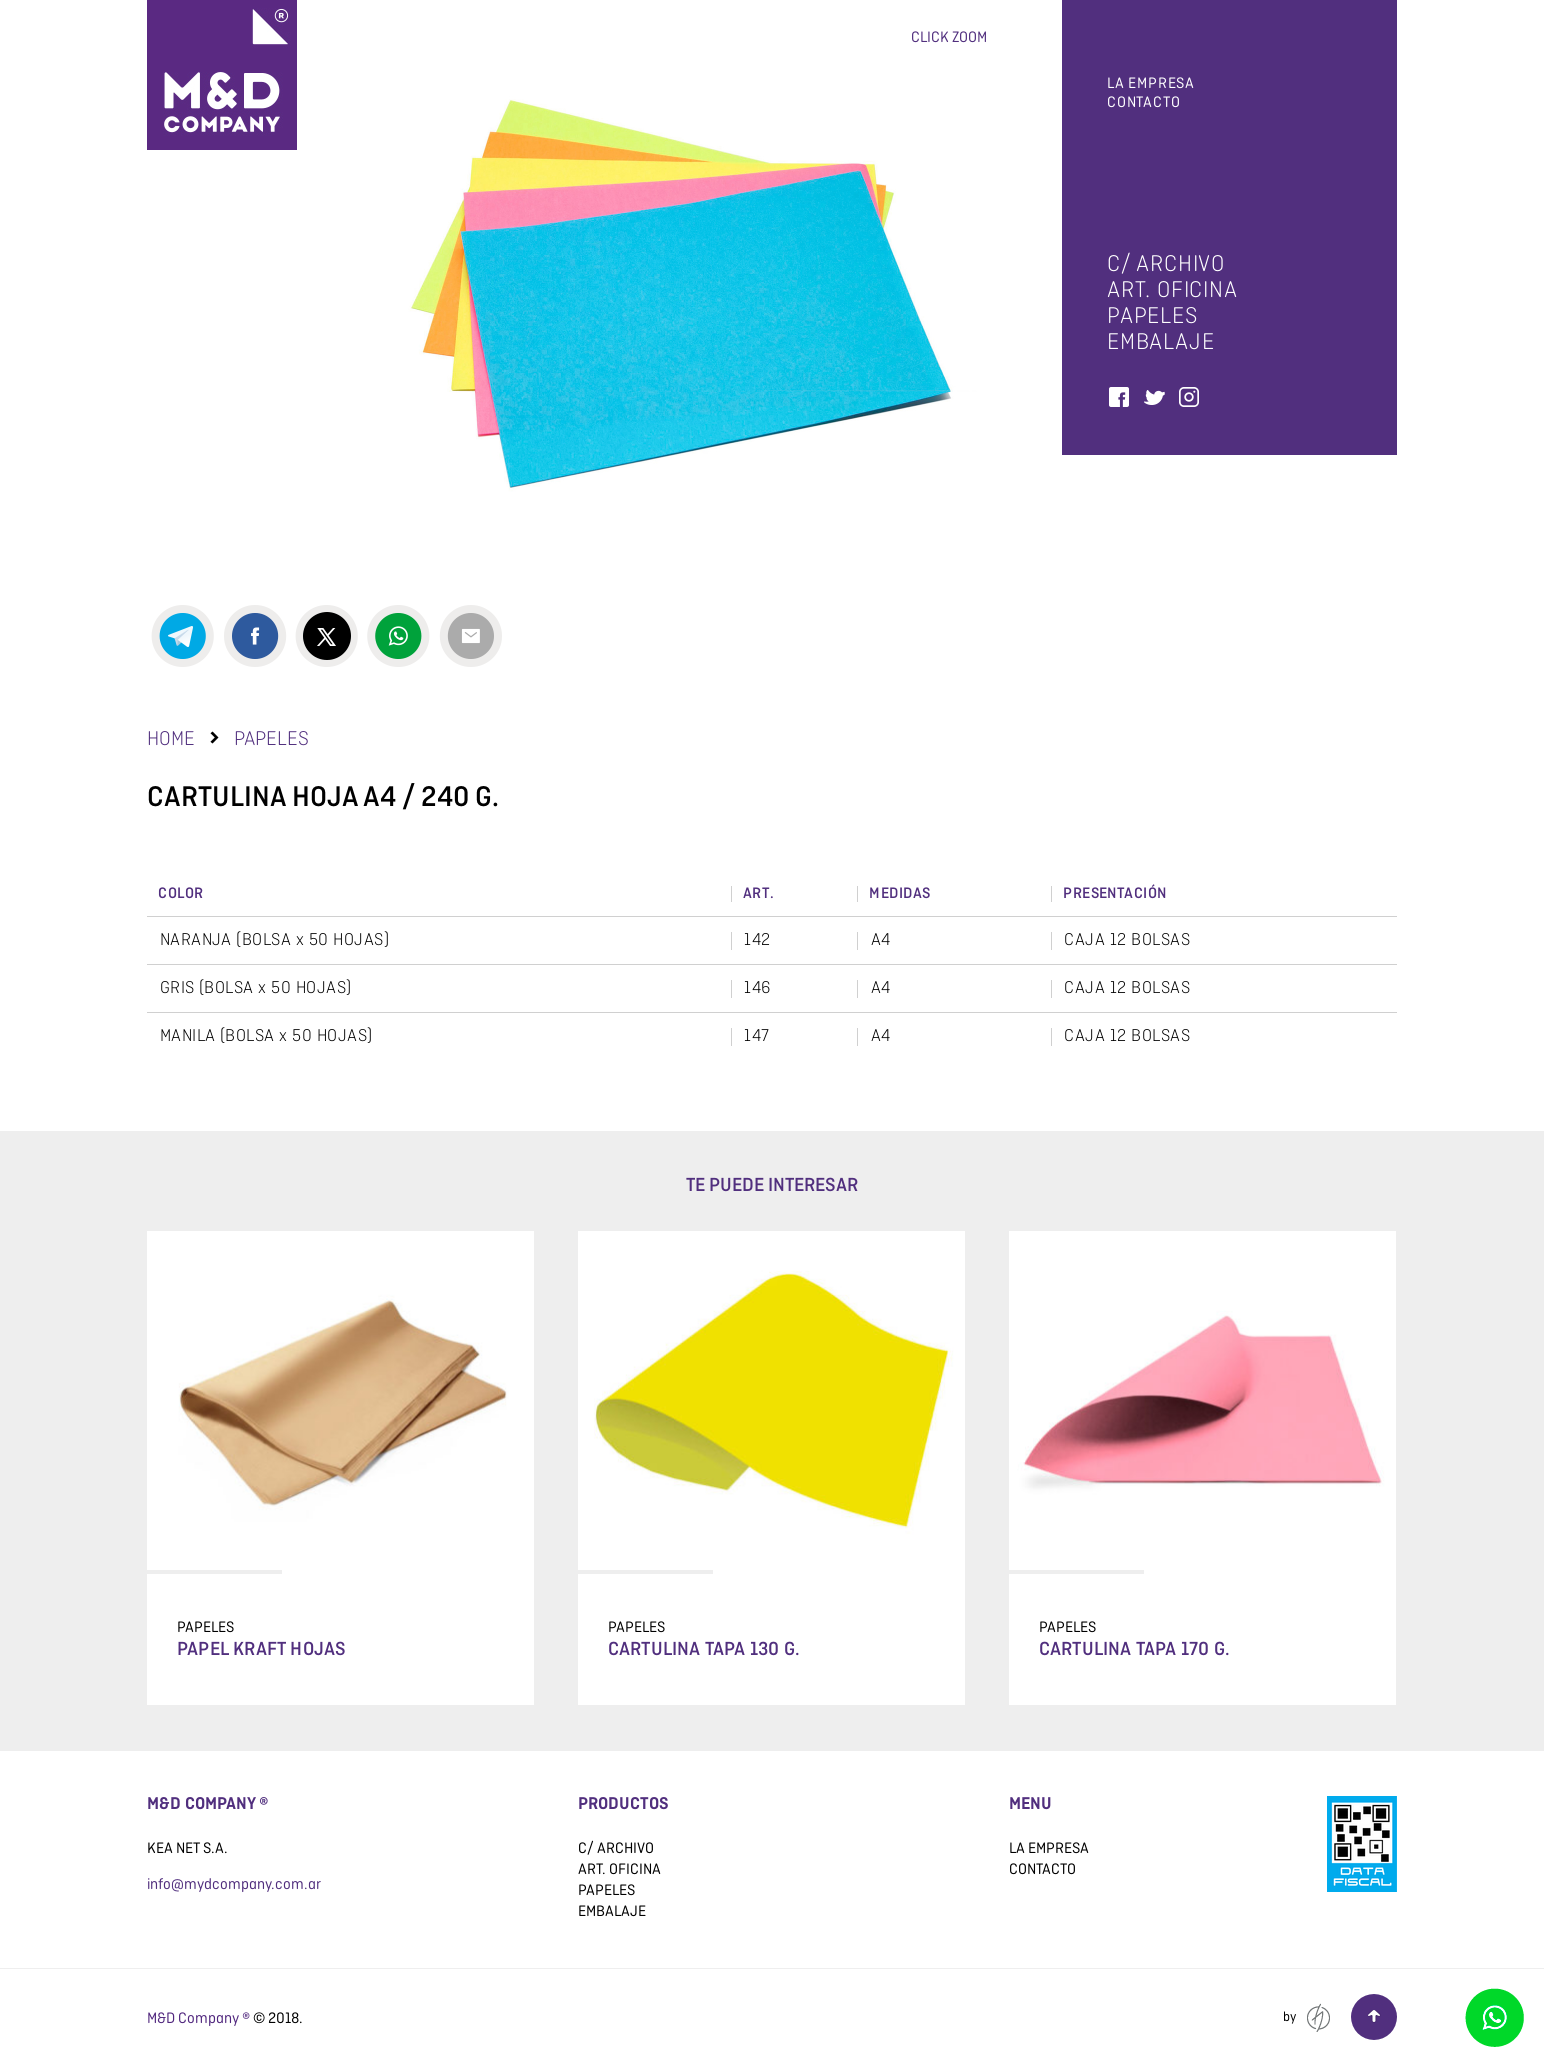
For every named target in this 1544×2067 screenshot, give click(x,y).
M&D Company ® (198, 2018)
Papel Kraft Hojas (261, 1650)
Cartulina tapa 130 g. (704, 1650)
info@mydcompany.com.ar (234, 1884)
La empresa (1151, 83)
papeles (1153, 315)
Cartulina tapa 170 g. (1134, 1650)
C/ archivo (1166, 263)
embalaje (1160, 341)
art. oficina (1172, 289)
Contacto (1143, 102)
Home (171, 738)
